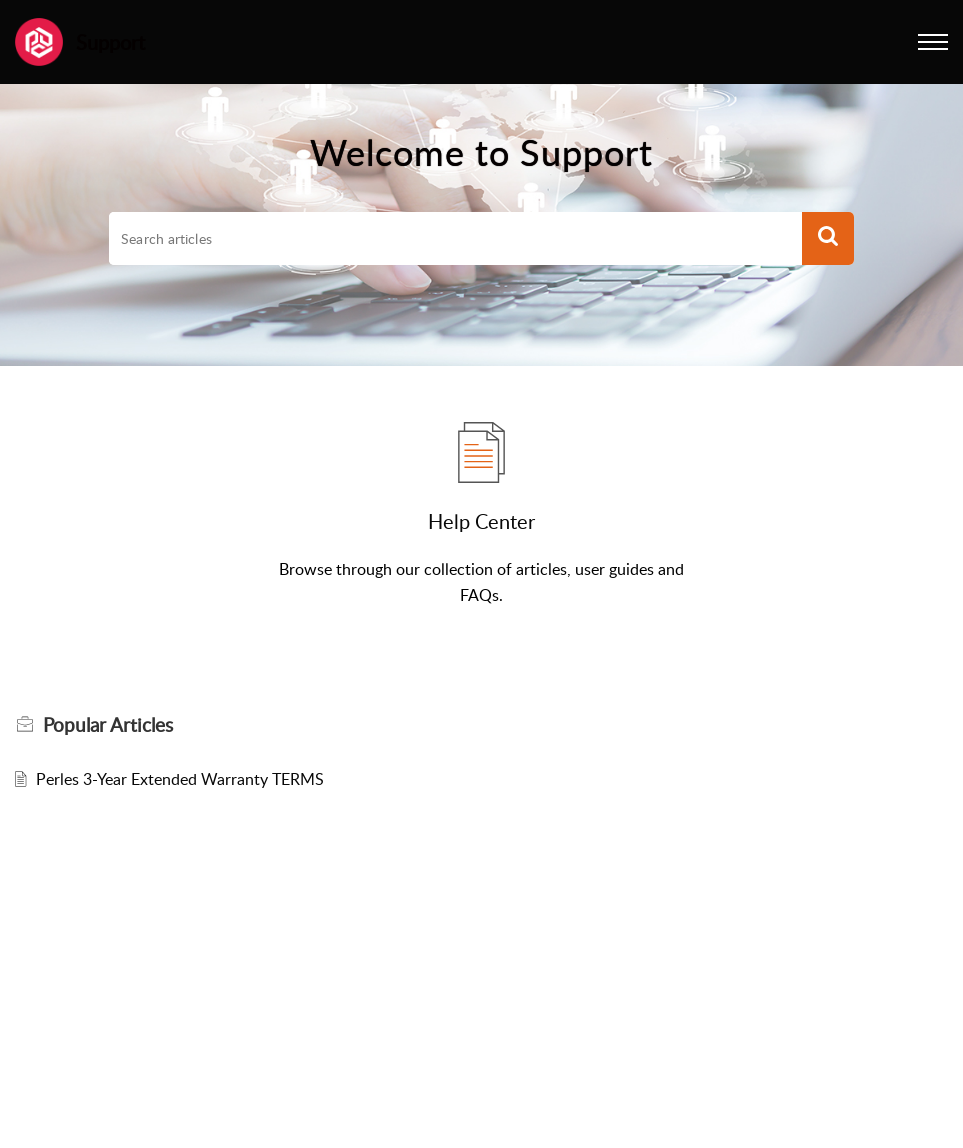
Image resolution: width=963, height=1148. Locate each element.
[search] (455, 239)
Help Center (481, 521)
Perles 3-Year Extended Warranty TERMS (180, 779)
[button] (933, 42)
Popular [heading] (108, 725)
